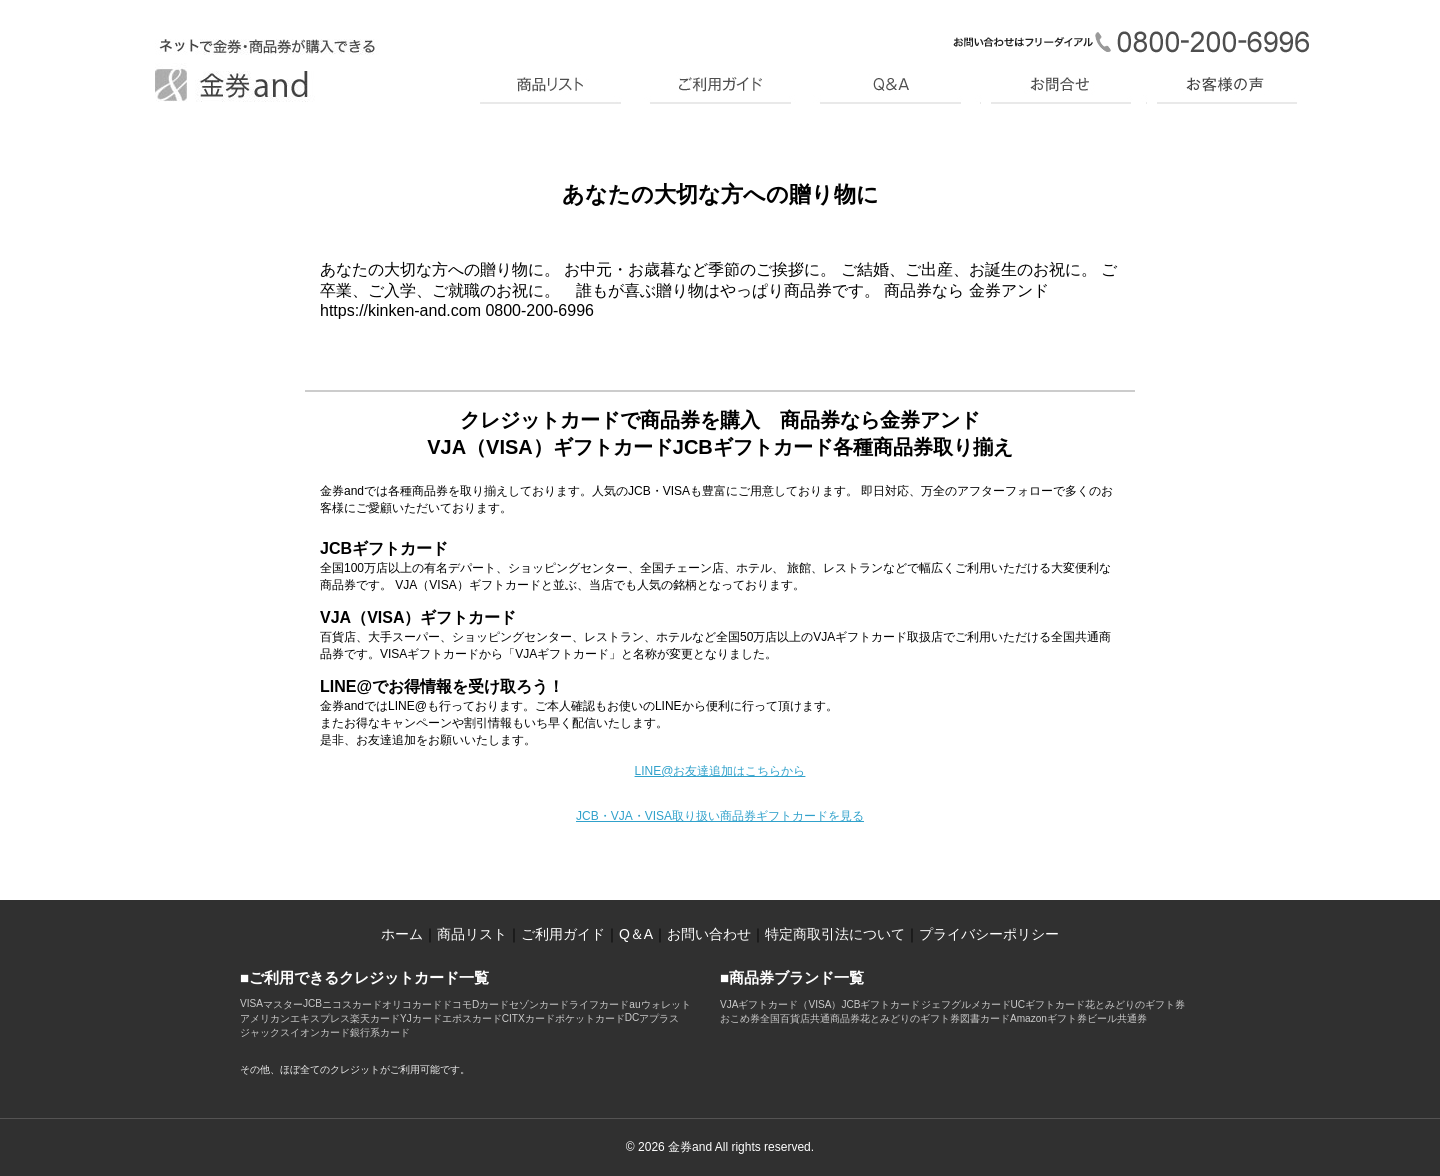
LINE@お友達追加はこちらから (720, 771)
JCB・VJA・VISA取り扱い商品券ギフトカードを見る (720, 816)
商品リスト (472, 934)
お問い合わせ (709, 934)
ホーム (402, 934)
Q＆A (636, 934)
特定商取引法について (835, 934)
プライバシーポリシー (989, 934)
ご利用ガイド (563, 934)
